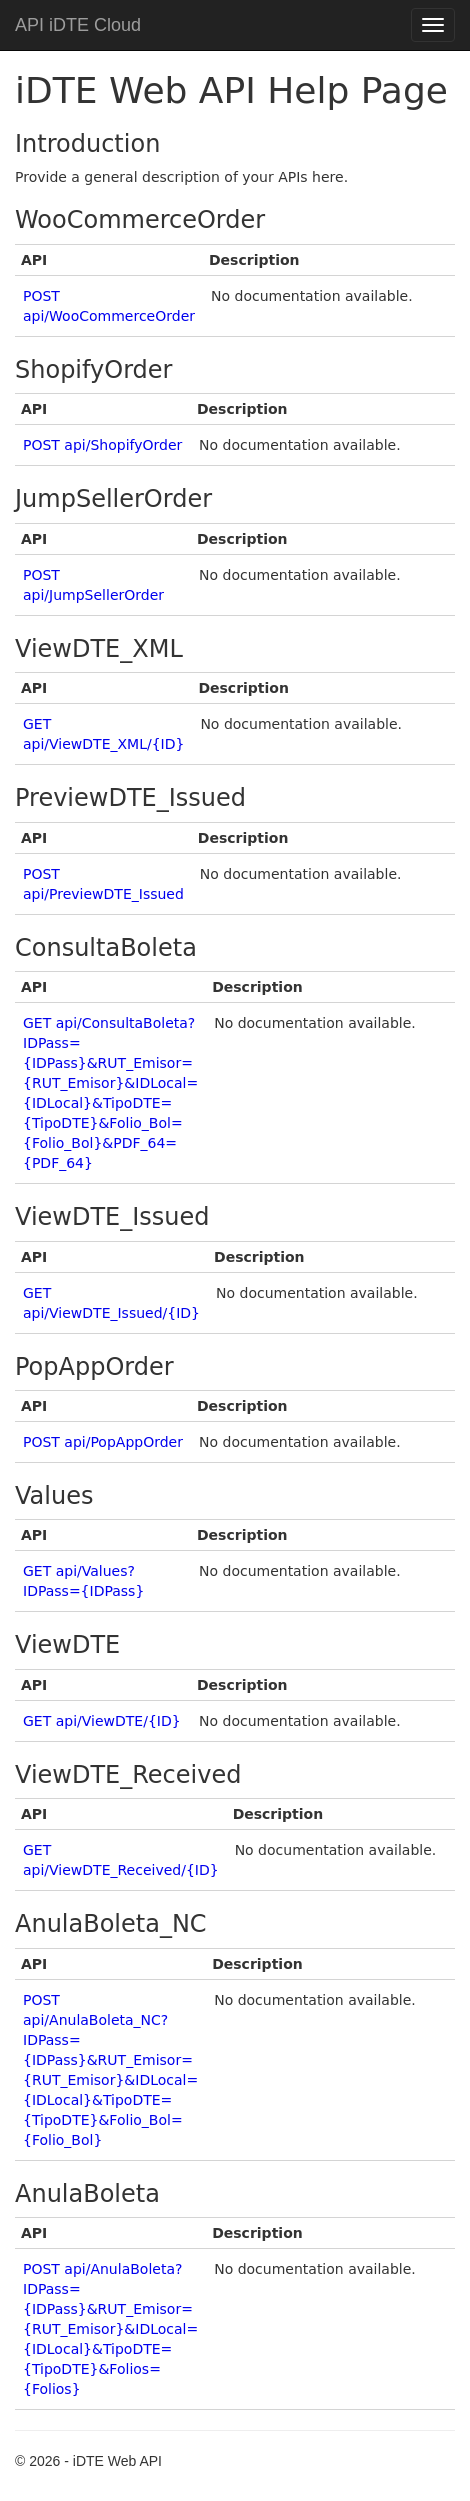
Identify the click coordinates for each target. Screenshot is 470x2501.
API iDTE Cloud (78, 25)
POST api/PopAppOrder (103, 1442)
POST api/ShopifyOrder (102, 445)
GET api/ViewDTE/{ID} (102, 1721)
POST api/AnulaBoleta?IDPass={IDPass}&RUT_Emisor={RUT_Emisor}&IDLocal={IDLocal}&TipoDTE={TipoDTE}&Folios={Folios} (110, 2329)
